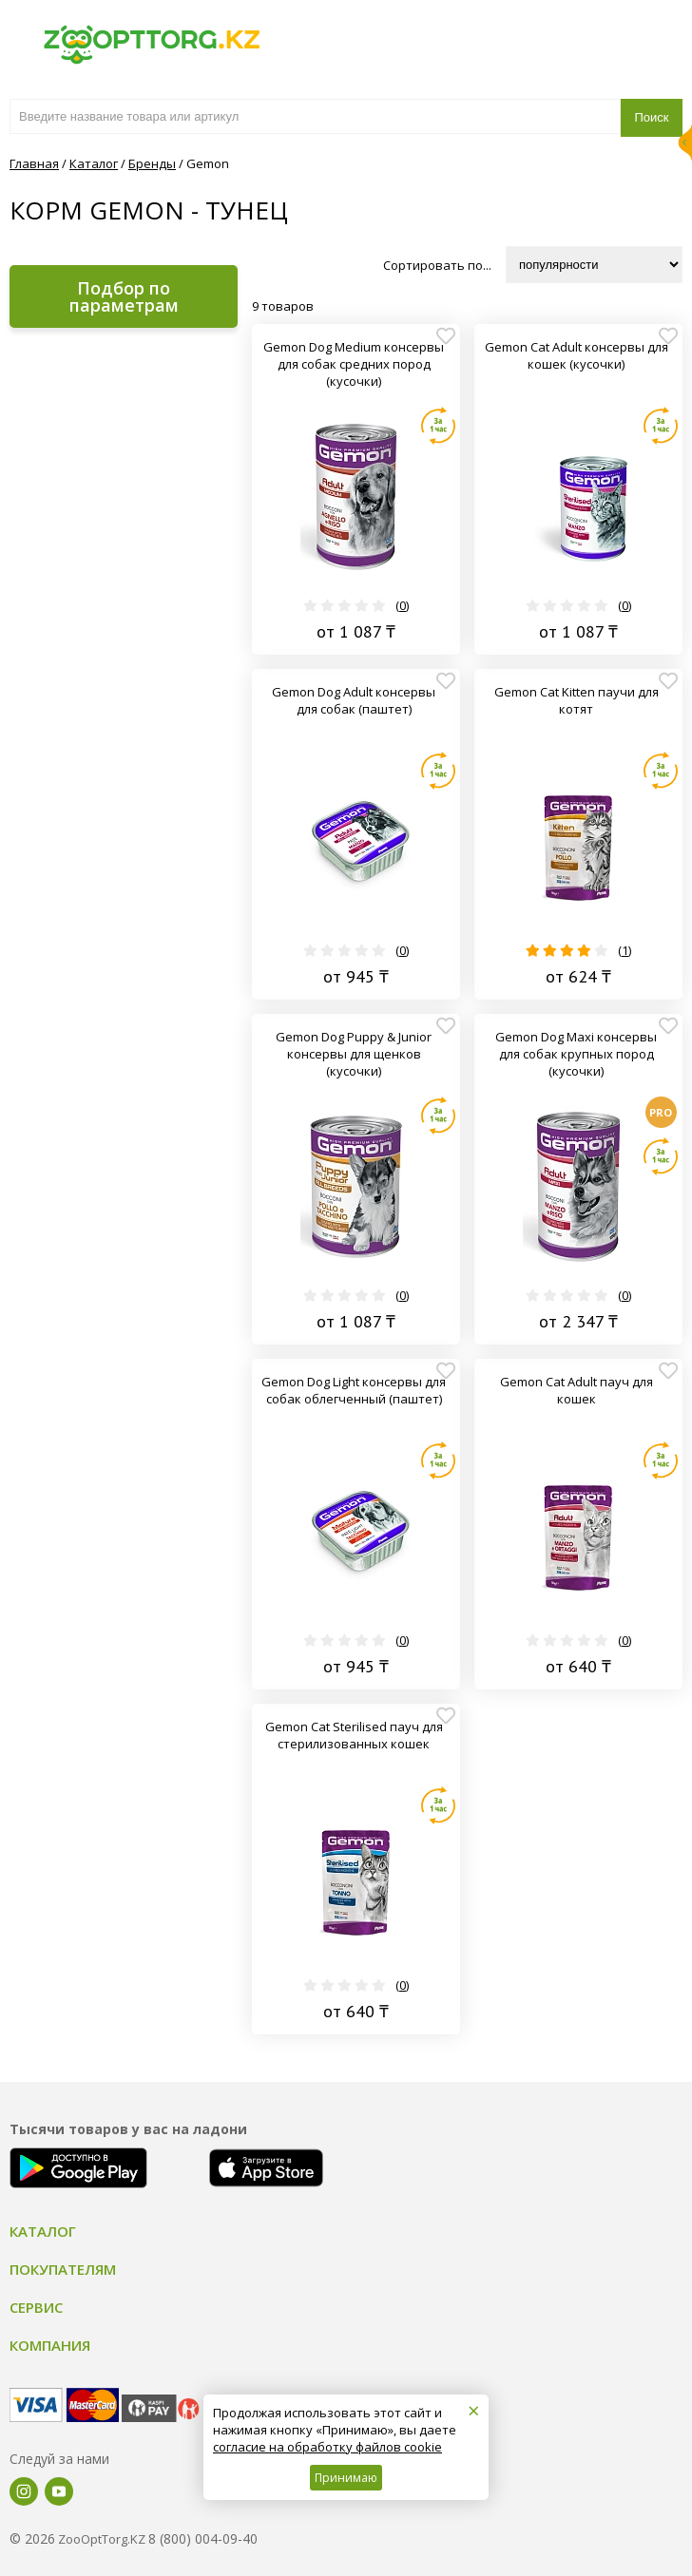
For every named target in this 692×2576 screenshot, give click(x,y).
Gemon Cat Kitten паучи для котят (576, 700)
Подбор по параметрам (124, 296)
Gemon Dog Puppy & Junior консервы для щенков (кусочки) (354, 1053)
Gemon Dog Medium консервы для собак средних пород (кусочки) (353, 364)
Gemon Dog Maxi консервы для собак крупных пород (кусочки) (576, 1053)
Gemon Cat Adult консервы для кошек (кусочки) (576, 355)
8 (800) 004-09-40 (203, 2538)
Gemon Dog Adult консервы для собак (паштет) (353, 700)
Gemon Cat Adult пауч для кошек (576, 1390)
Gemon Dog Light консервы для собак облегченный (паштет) (353, 1390)
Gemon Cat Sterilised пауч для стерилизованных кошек (354, 1735)
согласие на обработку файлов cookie (327, 2446)
